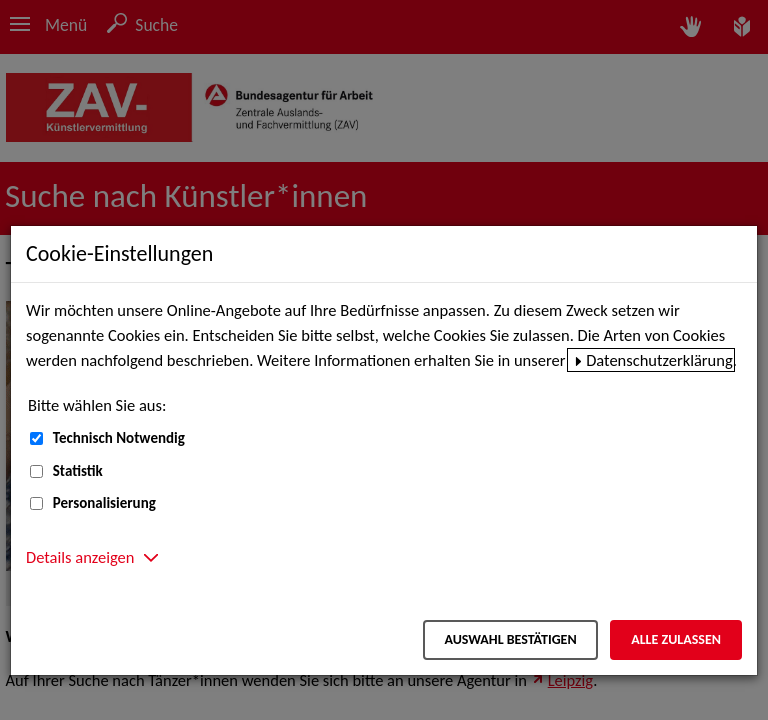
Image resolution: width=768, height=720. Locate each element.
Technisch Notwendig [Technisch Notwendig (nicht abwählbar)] (119, 438)
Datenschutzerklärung (659, 360)
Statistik (78, 471)
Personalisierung (104, 503)
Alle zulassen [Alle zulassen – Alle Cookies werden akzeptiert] (676, 639)
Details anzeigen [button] (80, 557)
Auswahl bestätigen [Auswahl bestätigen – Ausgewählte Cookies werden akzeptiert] (510, 639)
